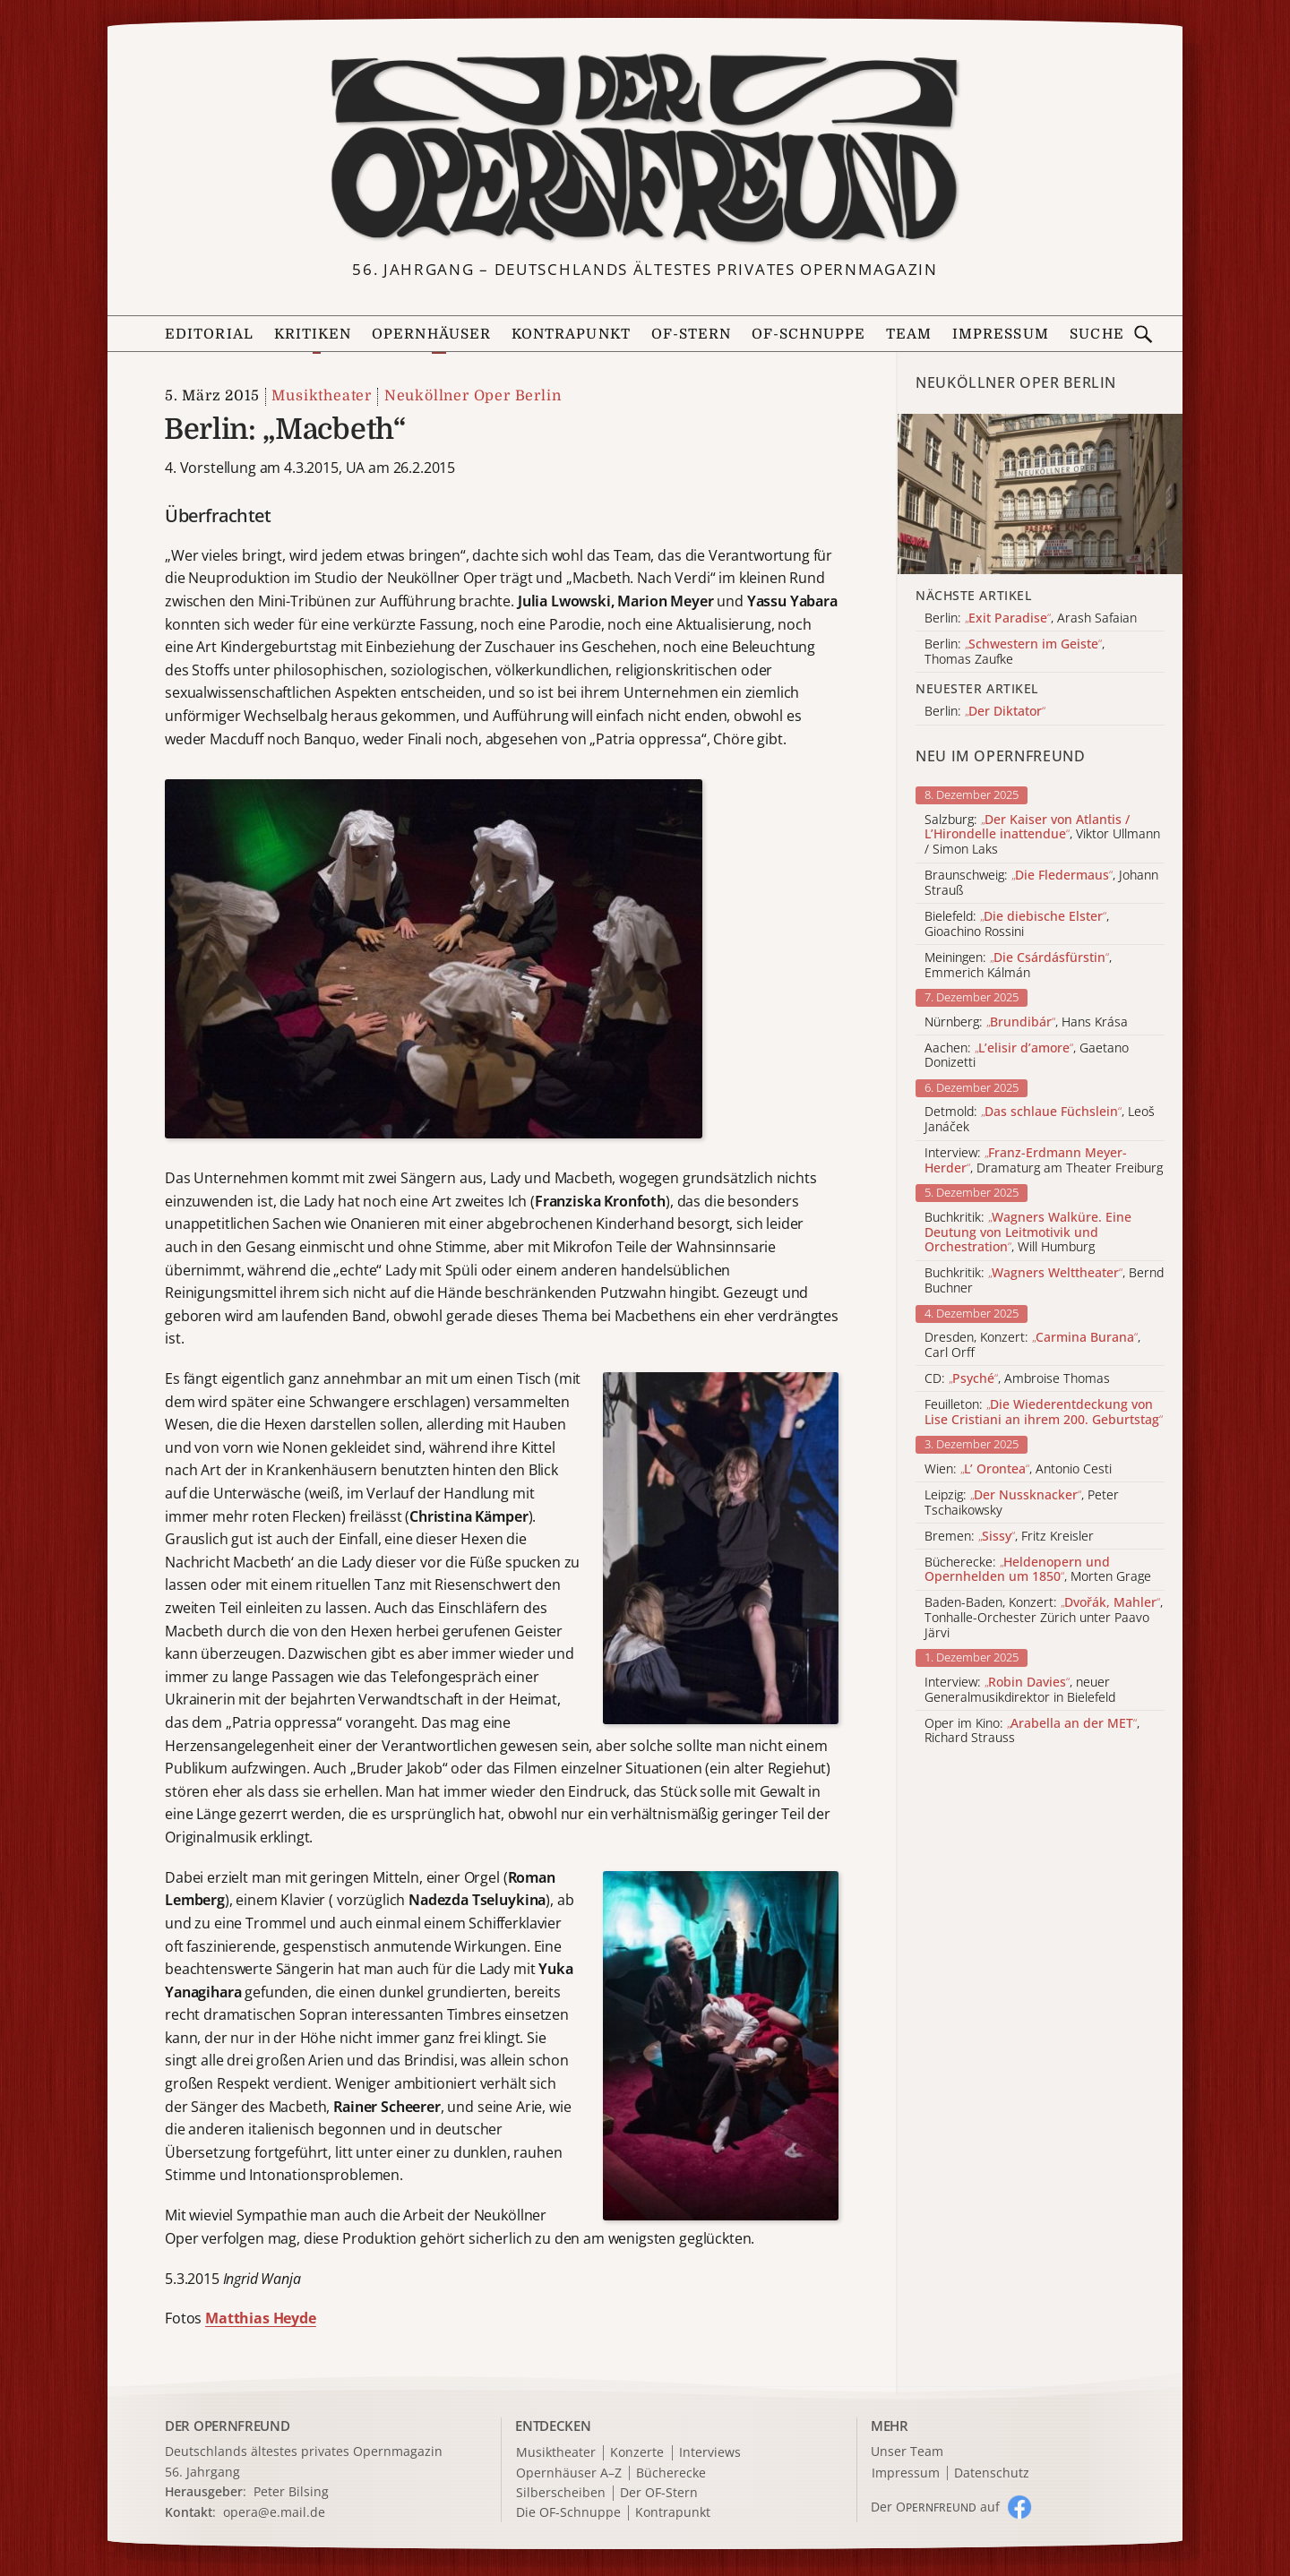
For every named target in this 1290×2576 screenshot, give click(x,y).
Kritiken (313, 334)
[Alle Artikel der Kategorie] (1040, 494)
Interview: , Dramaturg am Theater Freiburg (1043, 1161)
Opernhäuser (431, 334)
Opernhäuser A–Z (569, 2473)
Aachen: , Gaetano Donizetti (1026, 1056)
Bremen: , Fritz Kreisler (1009, 1536)
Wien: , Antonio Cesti (1018, 1469)
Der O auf (935, 2506)
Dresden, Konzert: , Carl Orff (1032, 1345)
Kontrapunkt (571, 334)
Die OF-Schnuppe (568, 2512)
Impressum (1000, 334)
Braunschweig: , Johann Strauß (1041, 883)
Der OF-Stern (659, 2493)
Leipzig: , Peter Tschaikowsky (1021, 1503)
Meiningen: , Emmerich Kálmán (1018, 965)
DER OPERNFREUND (227, 2425)
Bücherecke (671, 2473)
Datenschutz (991, 2473)
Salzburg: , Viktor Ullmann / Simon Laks (1042, 834)
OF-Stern (691, 334)
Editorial (209, 334)
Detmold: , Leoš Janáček (1039, 1119)
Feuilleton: (1043, 1412)
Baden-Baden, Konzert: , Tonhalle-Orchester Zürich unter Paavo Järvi (1043, 1617)
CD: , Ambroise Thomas (1017, 1379)
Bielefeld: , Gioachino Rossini (1016, 924)
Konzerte (637, 2452)
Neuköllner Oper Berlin (473, 396)
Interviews (710, 2452)
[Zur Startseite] (645, 148)
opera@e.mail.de (274, 2511)
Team (909, 334)
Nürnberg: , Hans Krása (1026, 1022)
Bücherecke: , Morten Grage (1037, 1570)
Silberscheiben (561, 2493)
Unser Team (907, 2451)
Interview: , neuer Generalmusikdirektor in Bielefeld (1019, 1690)
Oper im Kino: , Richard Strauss (1032, 1731)
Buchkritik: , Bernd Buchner (1044, 1281)
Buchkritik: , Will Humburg (1027, 1232)
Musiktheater (321, 396)
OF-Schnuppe (808, 334)
